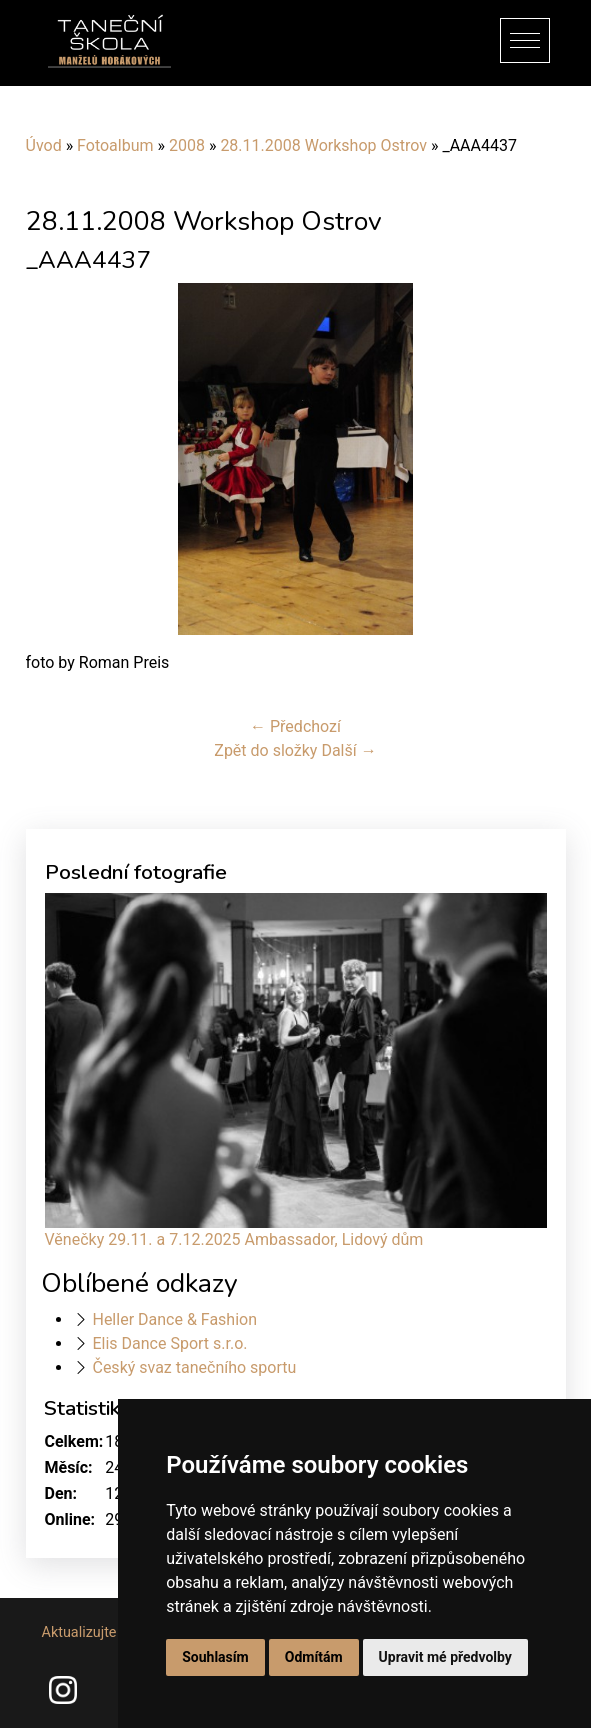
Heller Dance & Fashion (174, 1319)
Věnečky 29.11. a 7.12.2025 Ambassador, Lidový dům (234, 1239)
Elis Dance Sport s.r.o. (169, 1343)
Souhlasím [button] (215, 1657)
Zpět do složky (265, 750)
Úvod (44, 145)
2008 (187, 145)
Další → (348, 750)
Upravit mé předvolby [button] (445, 1657)
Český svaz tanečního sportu (194, 1367)
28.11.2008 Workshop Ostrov (323, 145)
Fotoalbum (115, 145)
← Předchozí (295, 726)
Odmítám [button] (314, 1657)
